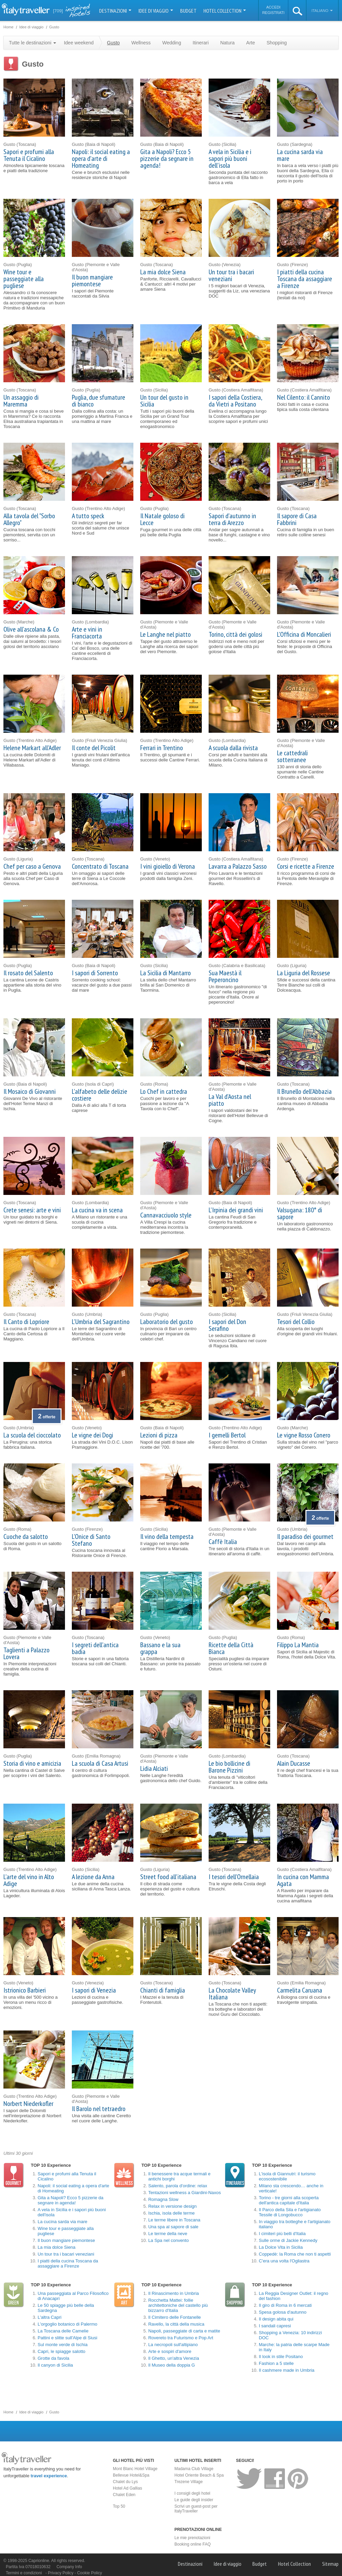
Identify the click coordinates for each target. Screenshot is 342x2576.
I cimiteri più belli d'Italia (282, 2233)
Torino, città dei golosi (235, 634)
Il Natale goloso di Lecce (162, 519)
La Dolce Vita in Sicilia (281, 2247)
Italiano (322, 11)
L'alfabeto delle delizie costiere (99, 1095)
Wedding (171, 42)
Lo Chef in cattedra (163, 1091)
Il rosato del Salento (28, 972)
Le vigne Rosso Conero (303, 1435)
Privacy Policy (61, 2573)
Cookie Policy (89, 2573)
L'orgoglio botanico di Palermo (67, 2324)
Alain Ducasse (293, 1763)
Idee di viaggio (156, 10)
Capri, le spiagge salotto (61, 2351)
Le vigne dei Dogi (92, 1435)
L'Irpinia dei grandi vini (236, 1210)
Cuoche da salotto (25, 1536)
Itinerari (201, 42)
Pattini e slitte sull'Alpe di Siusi (67, 2337)
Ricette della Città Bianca (231, 1648)
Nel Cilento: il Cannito (303, 397)
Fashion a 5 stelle (276, 2363)
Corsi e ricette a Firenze (305, 866)
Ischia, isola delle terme (171, 2213)
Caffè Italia (223, 1541)
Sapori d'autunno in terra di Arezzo (232, 519)
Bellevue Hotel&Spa (131, 2475)
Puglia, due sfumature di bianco (98, 401)
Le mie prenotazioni (192, 2537)
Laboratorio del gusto (166, 1321)
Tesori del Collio (296, 1321)
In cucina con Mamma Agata (303, 1880)
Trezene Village (188, 2481)
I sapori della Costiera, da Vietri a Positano (235, 401)
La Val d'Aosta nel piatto (230, 1100)
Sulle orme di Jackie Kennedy (288, 2240)
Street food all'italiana (168, 1876)
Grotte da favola (53, 2358)
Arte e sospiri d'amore (169, 2351)
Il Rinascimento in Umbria (173, 2293)
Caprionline (38, 2560)
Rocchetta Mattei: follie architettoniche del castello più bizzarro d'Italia (178, 2305)
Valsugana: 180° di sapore (299, 1213)
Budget (188, 10)
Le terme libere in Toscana (174, 2219)
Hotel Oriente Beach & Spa (199, 2475)
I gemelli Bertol (227, 1435)
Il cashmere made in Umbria (287, 2370)
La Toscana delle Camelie (63, 2330)
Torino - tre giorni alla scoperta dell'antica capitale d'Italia (289, 2200)
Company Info (69, 2566)
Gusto (113, 42)
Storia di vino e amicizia (32, 1763)
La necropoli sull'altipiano (173, 2344)
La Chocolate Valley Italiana (232, 1993)
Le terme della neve (167, 2233)
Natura (227, 42)
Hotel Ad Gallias (127, 2488)
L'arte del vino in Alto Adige (28, 1880)
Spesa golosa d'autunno (282, 2312)
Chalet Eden (124, 2494)
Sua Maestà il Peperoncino (225, 976)
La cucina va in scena (97, 1210)
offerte (46, 1417)
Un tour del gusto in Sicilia (164, 401)
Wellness (141, 42)
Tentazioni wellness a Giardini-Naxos (184, 2192)
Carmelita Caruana (299, 1990)
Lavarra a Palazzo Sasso (238, 866)
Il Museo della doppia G (171, 2365)
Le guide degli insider (193, 2499)
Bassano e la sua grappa (160, 1648)
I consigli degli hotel (192, 2493)
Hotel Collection (224, 10)
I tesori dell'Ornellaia (234, 1876)
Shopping (276, 42)
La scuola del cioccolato (32, 1435)
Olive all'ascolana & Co (31, 629)
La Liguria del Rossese (303, 972)
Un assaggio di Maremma (21, 401)
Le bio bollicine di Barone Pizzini (229, 1767)
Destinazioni (115, 10)
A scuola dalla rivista (233, 747)
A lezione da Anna (93, 1876)
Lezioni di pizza (158, 1435)
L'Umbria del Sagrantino (101, 1321)
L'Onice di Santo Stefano (91, 1540)
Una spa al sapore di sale (173, 2226)
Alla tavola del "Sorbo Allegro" (29, 519)
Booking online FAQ (192, 2544)
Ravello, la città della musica (176, 2324)
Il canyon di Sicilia (55, 2365)
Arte (250, 42)
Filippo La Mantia (298, 1644)
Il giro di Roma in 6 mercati (285, 2305)
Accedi (273, 7)
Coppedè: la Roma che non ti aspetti (295, 2254)
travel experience (49, 2475)
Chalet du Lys (125, 2481)
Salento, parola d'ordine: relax (177, 2185)
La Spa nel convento (168, 2240)
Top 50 (119, 2506)
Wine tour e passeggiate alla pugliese (23, 278)
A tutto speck (88, 515)
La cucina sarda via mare (300, 155)
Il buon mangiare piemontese (92, 280)
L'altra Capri (50, 2317)
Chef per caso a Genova (32, 866)
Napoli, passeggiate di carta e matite (184, 2330)
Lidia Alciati (154, 1768)
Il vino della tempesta (167, 1536)
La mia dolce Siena (163, 271)
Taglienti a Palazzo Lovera (26, 1653)
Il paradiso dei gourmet (305, 1536)
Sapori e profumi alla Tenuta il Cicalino (28, 155)
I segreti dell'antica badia (95, 1648)
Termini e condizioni (24, 2573)
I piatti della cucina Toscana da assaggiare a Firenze (304, 278)
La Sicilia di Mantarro (165, 972)
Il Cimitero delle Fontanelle (174, 2317)
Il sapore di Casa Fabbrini (297, 519)
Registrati (273, 13)
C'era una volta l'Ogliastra (284, 2260)
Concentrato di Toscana (100, 866)
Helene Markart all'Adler (32, 747)
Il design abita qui (276, 2319)
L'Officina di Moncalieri (304, 634)
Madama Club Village (193, 2468)
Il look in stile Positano (281, 2356)
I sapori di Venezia (94, 1990)
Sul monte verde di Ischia (63, 2344)
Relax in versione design (172, 2206)
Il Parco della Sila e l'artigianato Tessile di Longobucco (290, 2212)
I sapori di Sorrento (95, 972)
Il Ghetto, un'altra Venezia (173, 2358)
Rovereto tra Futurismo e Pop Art (180, 2337)
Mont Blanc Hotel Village (135, 2468)
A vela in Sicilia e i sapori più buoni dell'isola (230, 158)
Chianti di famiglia (162, 1990)
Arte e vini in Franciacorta (87, 632)
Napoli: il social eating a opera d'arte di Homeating (101, 158)
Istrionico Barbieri (24, 1990)
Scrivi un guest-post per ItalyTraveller (196, 2508)
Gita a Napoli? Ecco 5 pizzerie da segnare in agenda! (167, 158)
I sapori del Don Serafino (227, 1325)
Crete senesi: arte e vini (32, 1210)
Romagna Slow (163, 2199)
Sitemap (330, 2563)
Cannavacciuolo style (166, 1215)
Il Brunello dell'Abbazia (304, 1091)
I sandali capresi (275, 2325)
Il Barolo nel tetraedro (99, 2108)
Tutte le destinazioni (32, 42)
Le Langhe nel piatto (165, 634)
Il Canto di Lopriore (26, 1321)
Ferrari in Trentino (161, 747)
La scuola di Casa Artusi (100, 1763)
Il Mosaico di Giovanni (29, 1091)
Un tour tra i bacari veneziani (231, 275)
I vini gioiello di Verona (167, 866)
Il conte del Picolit (94, 747)
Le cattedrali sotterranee (292, 756)
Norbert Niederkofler (28, 2103)
